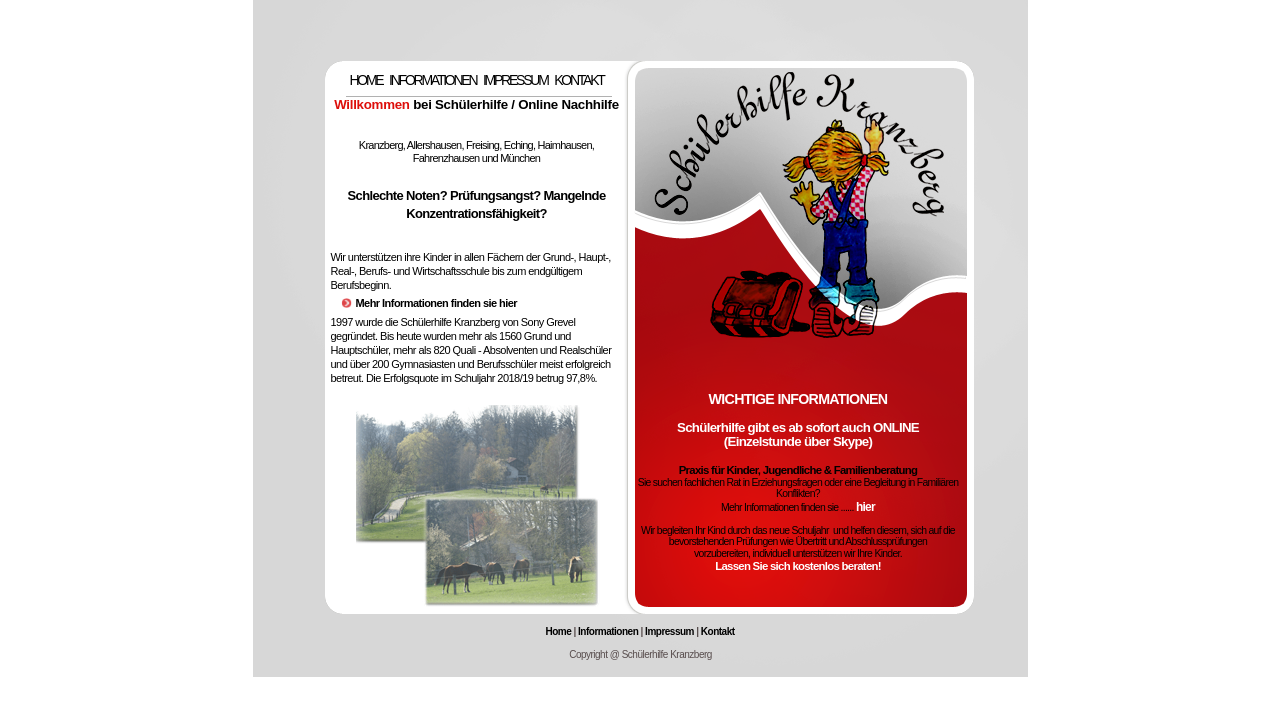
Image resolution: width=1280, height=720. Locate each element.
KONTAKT (578, 80)
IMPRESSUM (515, 80)
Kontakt (718, 631)
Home (558, 631)
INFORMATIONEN (432, 80)
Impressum (669, 631)
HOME (365, 80)
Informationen (608, 631)
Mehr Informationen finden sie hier (437, 303)
